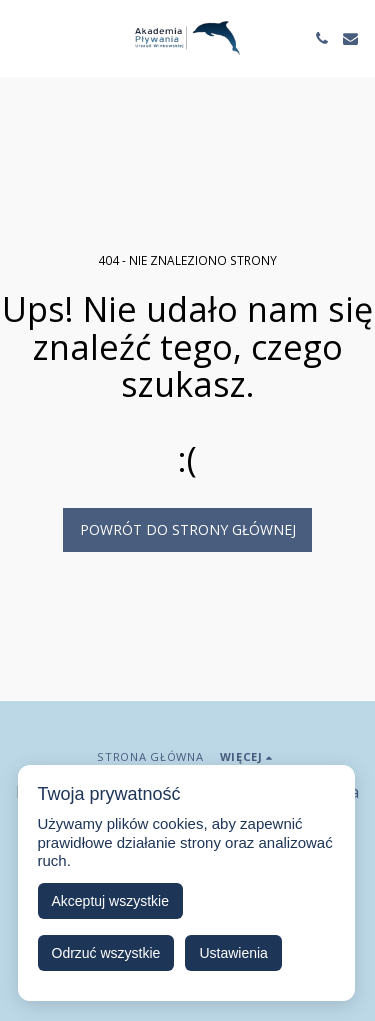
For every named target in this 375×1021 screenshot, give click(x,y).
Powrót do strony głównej (188, 529)
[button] (22, 37)
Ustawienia (233, 953)
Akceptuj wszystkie (110, 901)
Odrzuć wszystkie (106, 953)
